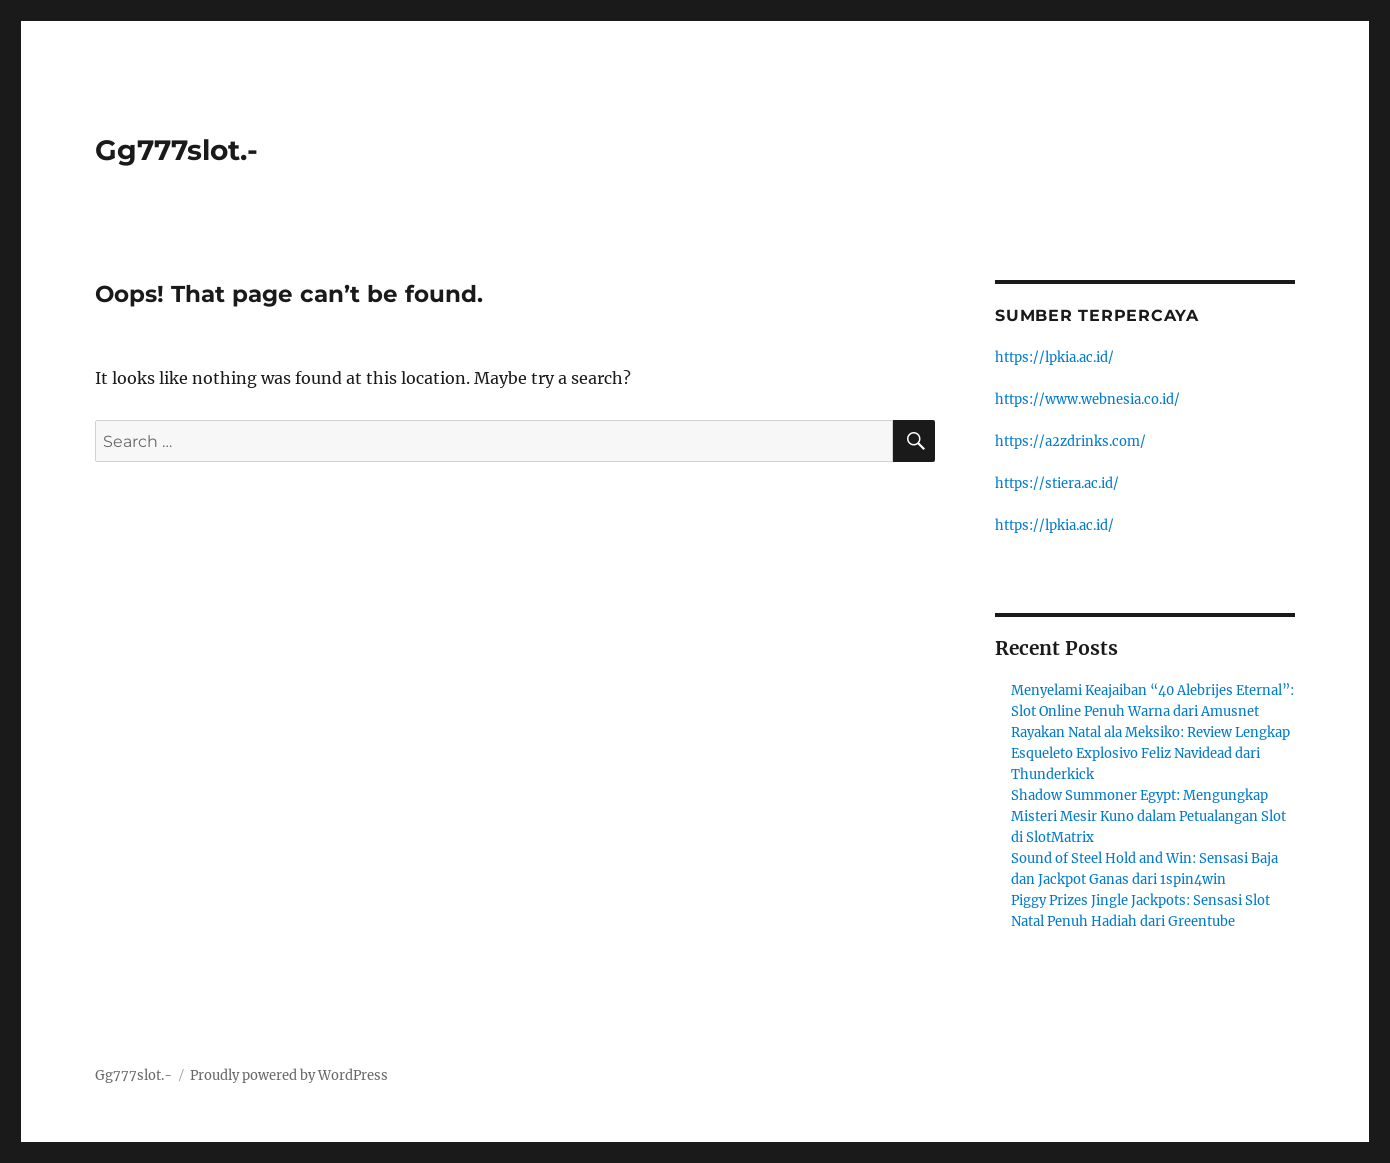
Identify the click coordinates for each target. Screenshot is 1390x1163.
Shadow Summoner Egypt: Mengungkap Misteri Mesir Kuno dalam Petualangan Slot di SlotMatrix (1148, 816)
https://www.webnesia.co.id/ (1087, 399)
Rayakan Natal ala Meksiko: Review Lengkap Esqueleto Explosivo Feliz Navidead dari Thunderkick (1150, 753)
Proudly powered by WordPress (289, 1075)
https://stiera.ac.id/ (1057, 483)
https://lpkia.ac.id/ (1054, 357)
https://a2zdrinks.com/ (1070, 441)
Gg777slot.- (176, 150)
